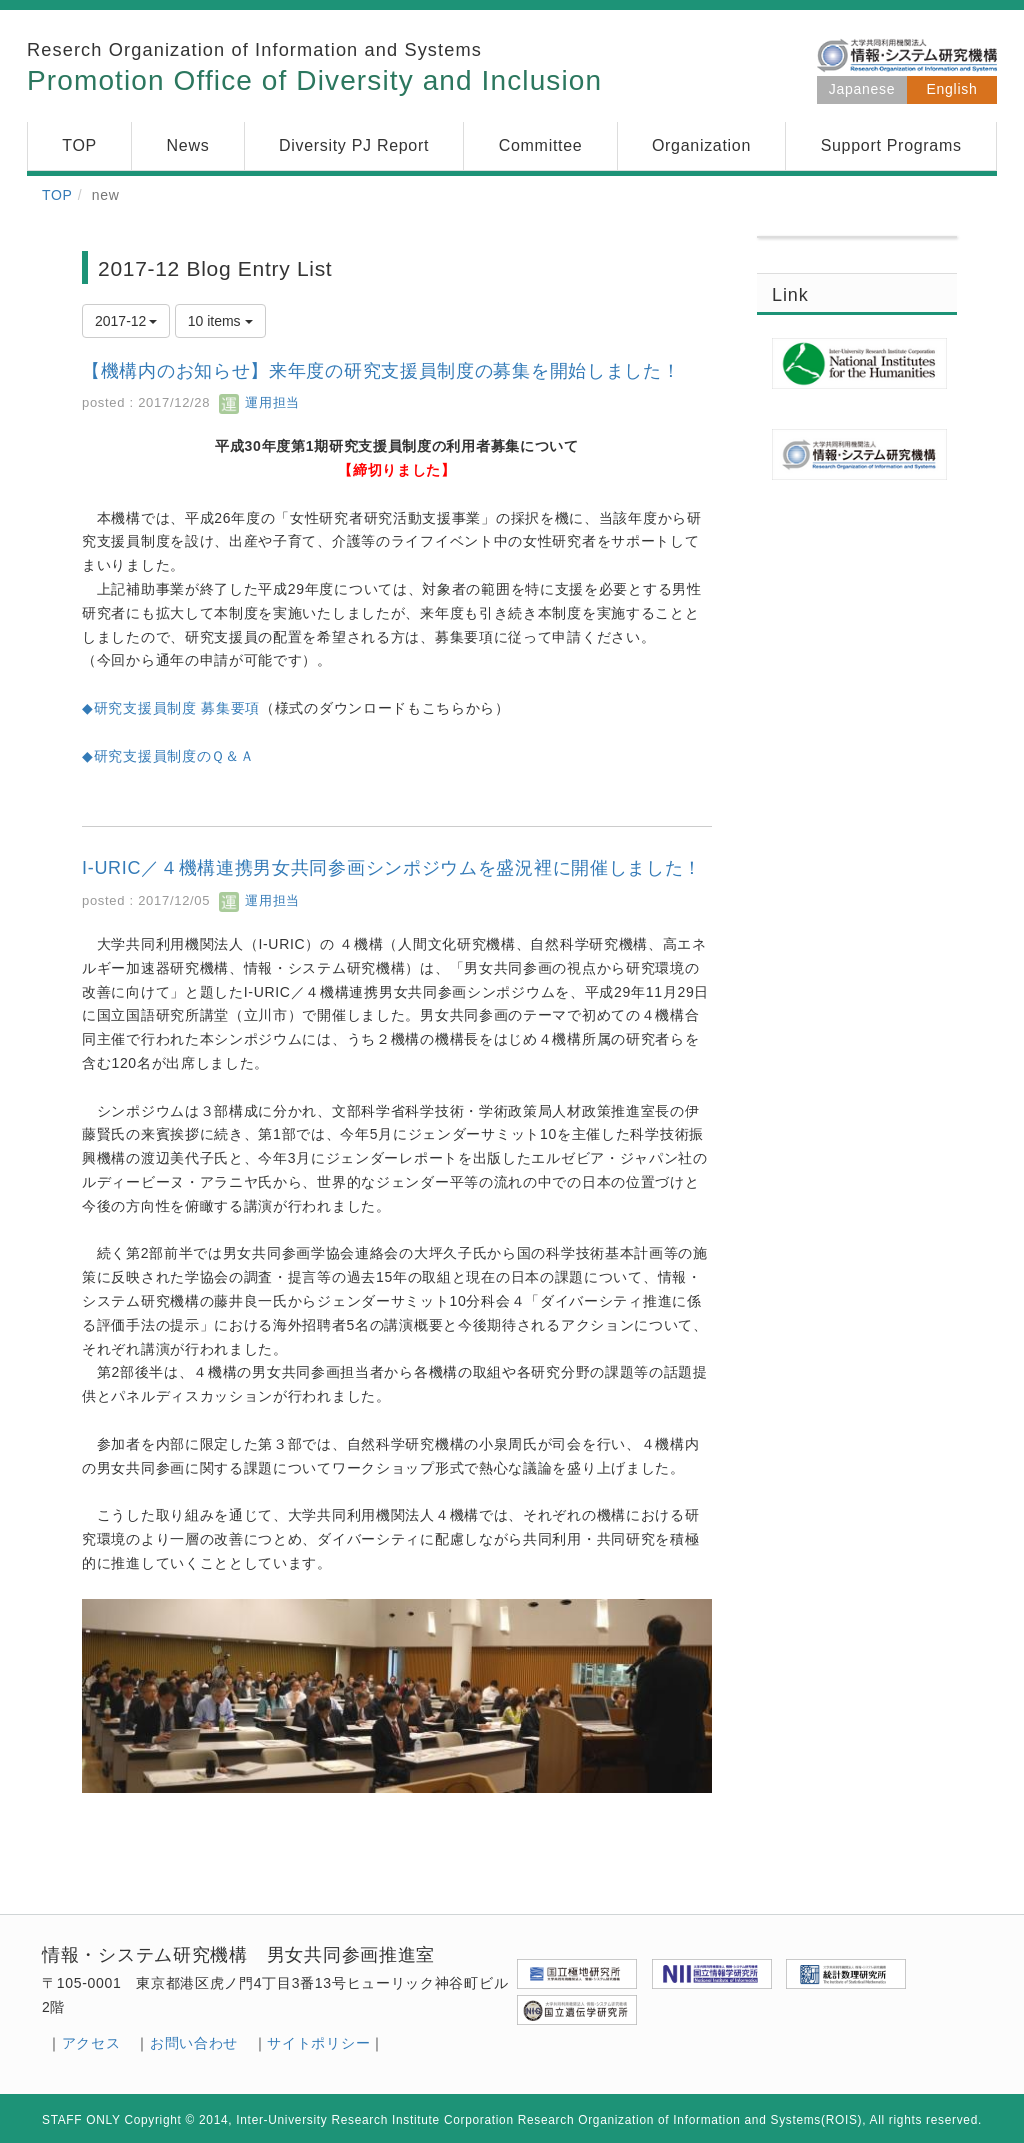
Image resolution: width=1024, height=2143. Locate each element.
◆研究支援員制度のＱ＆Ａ (168, 756)
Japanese (862, 89)
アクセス (91, 2043)
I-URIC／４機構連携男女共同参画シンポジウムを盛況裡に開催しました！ (392, 868)
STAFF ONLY (81, 2120)
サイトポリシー (318, 2043)
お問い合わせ (194, 2043)
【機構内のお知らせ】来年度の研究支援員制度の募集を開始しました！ (381, 371)
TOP (57, 195)
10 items (220, 321)
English (952, 89)
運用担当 (259, 402)
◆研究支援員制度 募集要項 (171, 708)
